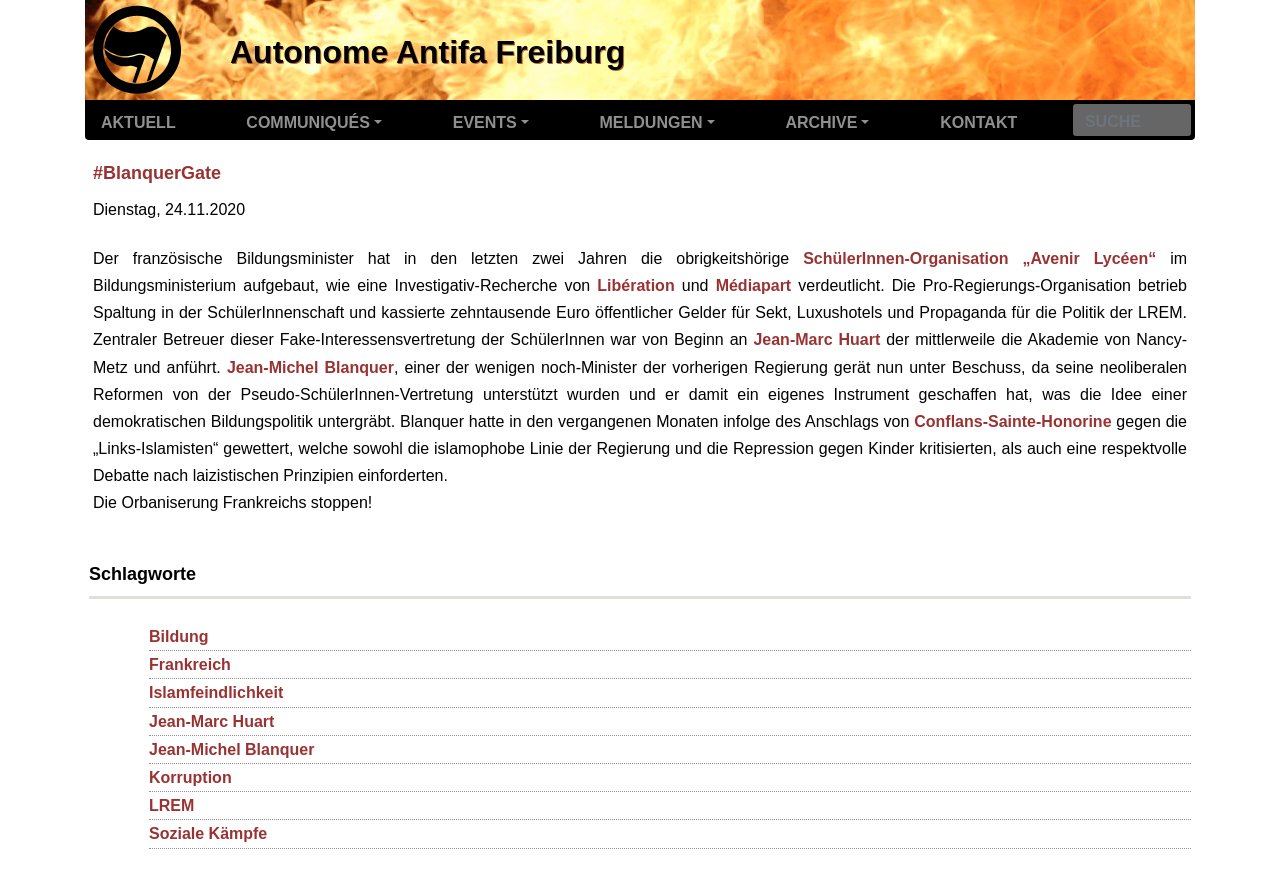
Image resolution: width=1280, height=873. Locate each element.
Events (485, 122)
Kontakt (978, 122)
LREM (171, 805)
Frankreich (190, 664)
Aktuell (138, 122)
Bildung (179, 636)
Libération (635, 285)
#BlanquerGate (157, 173)
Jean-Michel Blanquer (310, 367)
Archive (821, 122)
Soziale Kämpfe (208, 833)
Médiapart (754, 285)
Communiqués (308, 122)
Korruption (190, 777)
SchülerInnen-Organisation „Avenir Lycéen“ (979, 258)
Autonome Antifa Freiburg (427, 52)
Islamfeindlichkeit (216, 692)
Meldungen (651, 122)
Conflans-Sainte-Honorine (1012, 421)
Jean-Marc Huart (816, 339)
